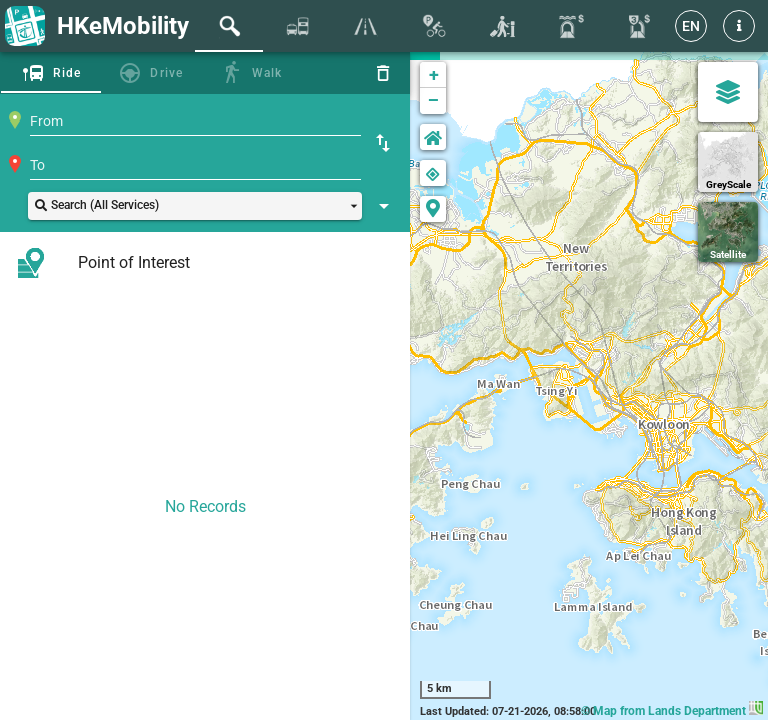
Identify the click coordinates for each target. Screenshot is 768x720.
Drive (166, 73)
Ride (67, 73)
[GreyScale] (728, 162)
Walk (267, 73)
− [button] (433, 101)
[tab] (229, 26)
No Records (205, 506)
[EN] (691, 26)
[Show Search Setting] (384, 206)
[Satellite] (728, 232)
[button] (739, 26)
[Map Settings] (728, 92)
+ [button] (434, 74)
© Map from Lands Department (672, 711)
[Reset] (383, 73)
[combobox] (195, 121)
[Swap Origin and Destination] (383, 143)
